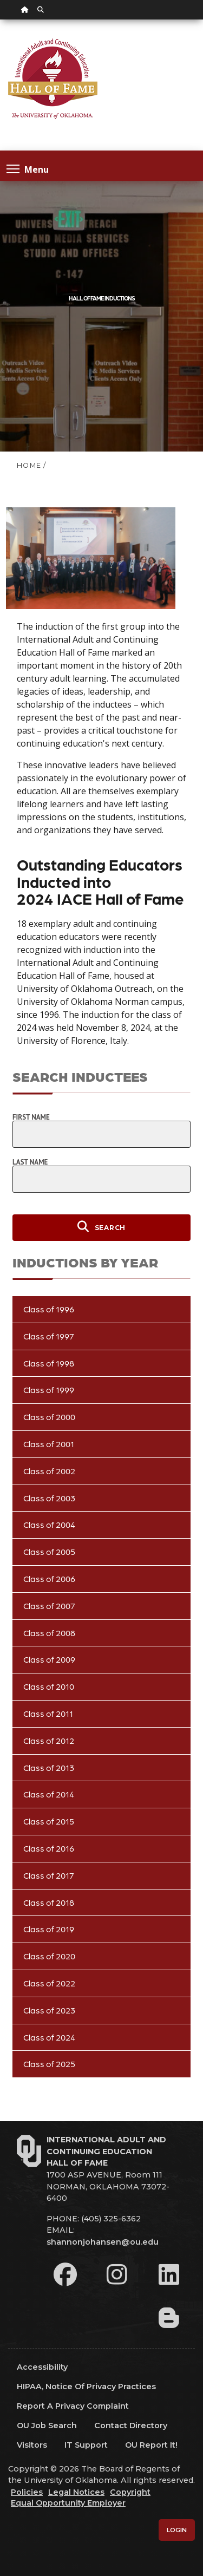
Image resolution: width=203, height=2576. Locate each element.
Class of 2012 (48, 1740)
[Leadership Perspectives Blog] (169, 2317)
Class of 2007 (49, 1605)
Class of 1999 (48, 1389)
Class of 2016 (48, 1848)
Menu (27, 169)
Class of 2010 (48, 1686)
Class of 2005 (49, 1551)
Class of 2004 (49, 1524)
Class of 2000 (49, 1416)
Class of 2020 (49, 1956)
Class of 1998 (48, 1363)
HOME (29, 465)
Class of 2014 (48, 1794)
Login (177, 2530)
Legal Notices (76, 2492)
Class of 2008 (49, 1632)
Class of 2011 (48, 1713)
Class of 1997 (48, 1336)
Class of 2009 (49, 1659)
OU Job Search (47, 2425)
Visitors (32, 2445)
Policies (27, 2492)
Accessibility (42, 2367)
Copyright (130, 2492)
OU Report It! (151, 2445)
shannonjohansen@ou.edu (103, 2242)
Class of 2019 (48, 1928)
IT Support (86, 2445)
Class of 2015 (48, 1821)
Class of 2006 (49, 1578)
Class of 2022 (49, 1983)
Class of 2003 (49, 1497)
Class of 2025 (49, 2063)
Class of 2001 (48, 1443)
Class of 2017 (48, 1875)
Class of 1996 (48, 1309)
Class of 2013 (48, 1767)
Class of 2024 (49, 2037)
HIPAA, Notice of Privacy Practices (86, 2386)
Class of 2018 (48, 1902)
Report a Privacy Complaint (73, 2406)
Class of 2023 (49, 2010)
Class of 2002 (49, 1470)
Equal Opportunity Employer (68, 2503)
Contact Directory (130, 2425)
